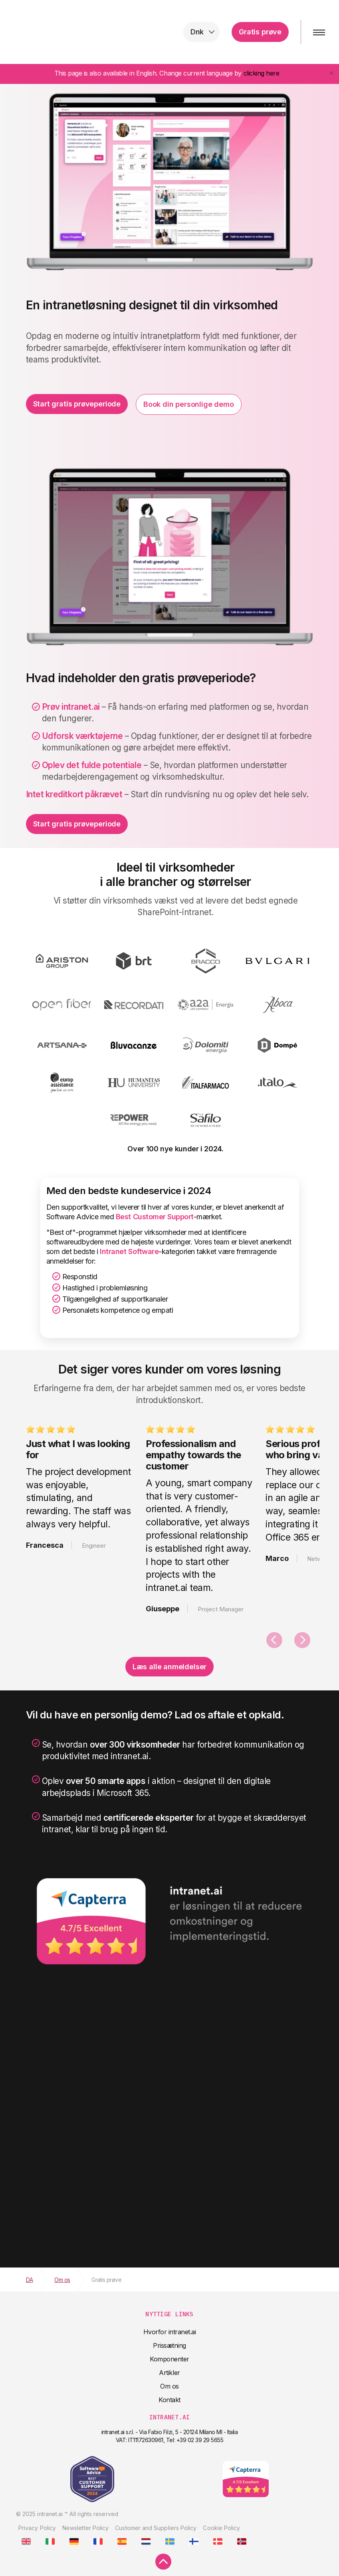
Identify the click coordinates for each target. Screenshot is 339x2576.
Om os (169, 2386)
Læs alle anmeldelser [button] (169, 1666)
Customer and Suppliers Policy (155, 2527)
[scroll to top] (163, 2562)
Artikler (169, 2373)
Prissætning (169, 2345)
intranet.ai (58, 32)
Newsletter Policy (85, 2527)
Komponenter (169, 2359)
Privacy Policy (37, 2527)
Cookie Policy (221, 2527)
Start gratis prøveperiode (77, 404)
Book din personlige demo (188, 404)
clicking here (262, 73)
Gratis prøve (260, 32)
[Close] (331, 73)
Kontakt (169, 2400)
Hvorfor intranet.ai (169, 2332)
